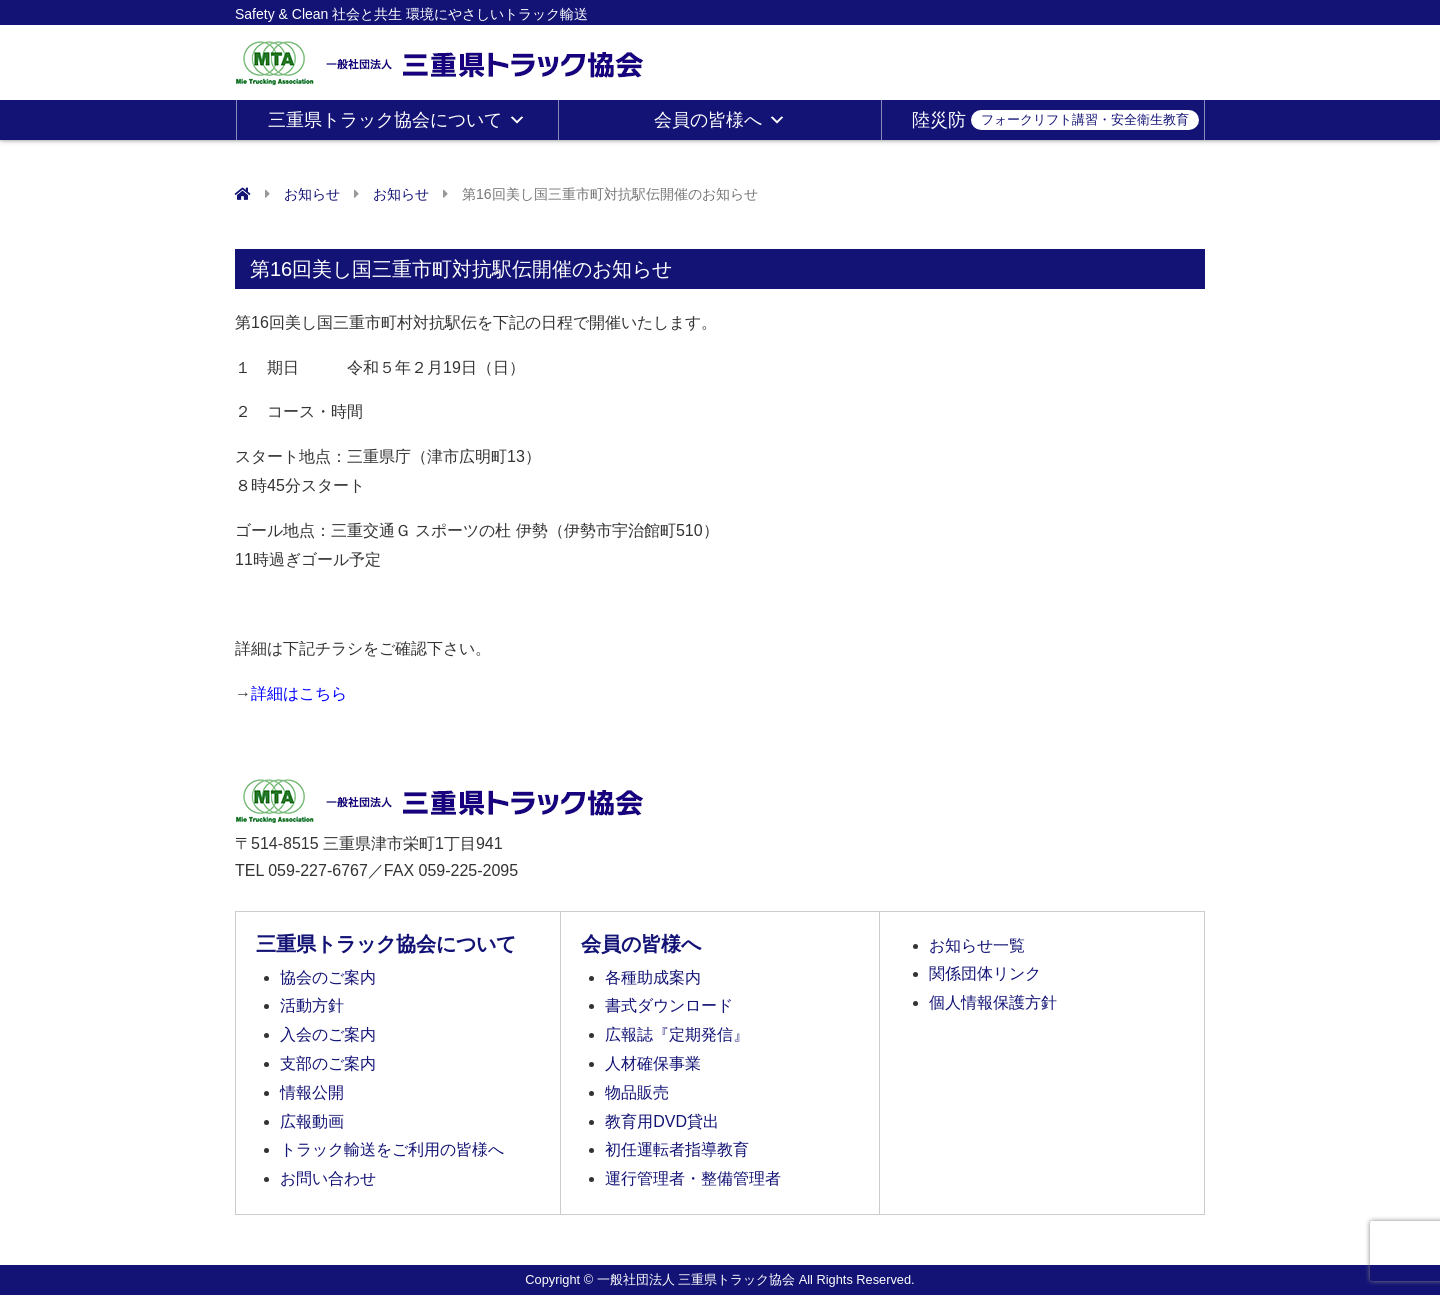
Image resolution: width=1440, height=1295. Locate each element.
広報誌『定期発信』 (677, 1034)
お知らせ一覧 (977, 945)
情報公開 (312, 1092)
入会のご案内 (328, 1034)
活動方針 (312, 1005)
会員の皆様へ (720, 120)
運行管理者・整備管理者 (693, 1178)
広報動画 (312, 1121)
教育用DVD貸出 (662, 1121)
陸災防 (1055, 120)
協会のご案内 (328, 977)
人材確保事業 (653, 1063)
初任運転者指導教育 (677, 1149)
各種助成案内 (653, 977)
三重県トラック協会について (397, 120)
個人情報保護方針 (993, 1002)
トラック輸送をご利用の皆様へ (392, 1149)
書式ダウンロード (669, 1005)
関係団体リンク (985, 973)
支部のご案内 (328, 1063)
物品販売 (637, 1092)
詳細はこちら (299, 693)
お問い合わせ (328, 1178)
